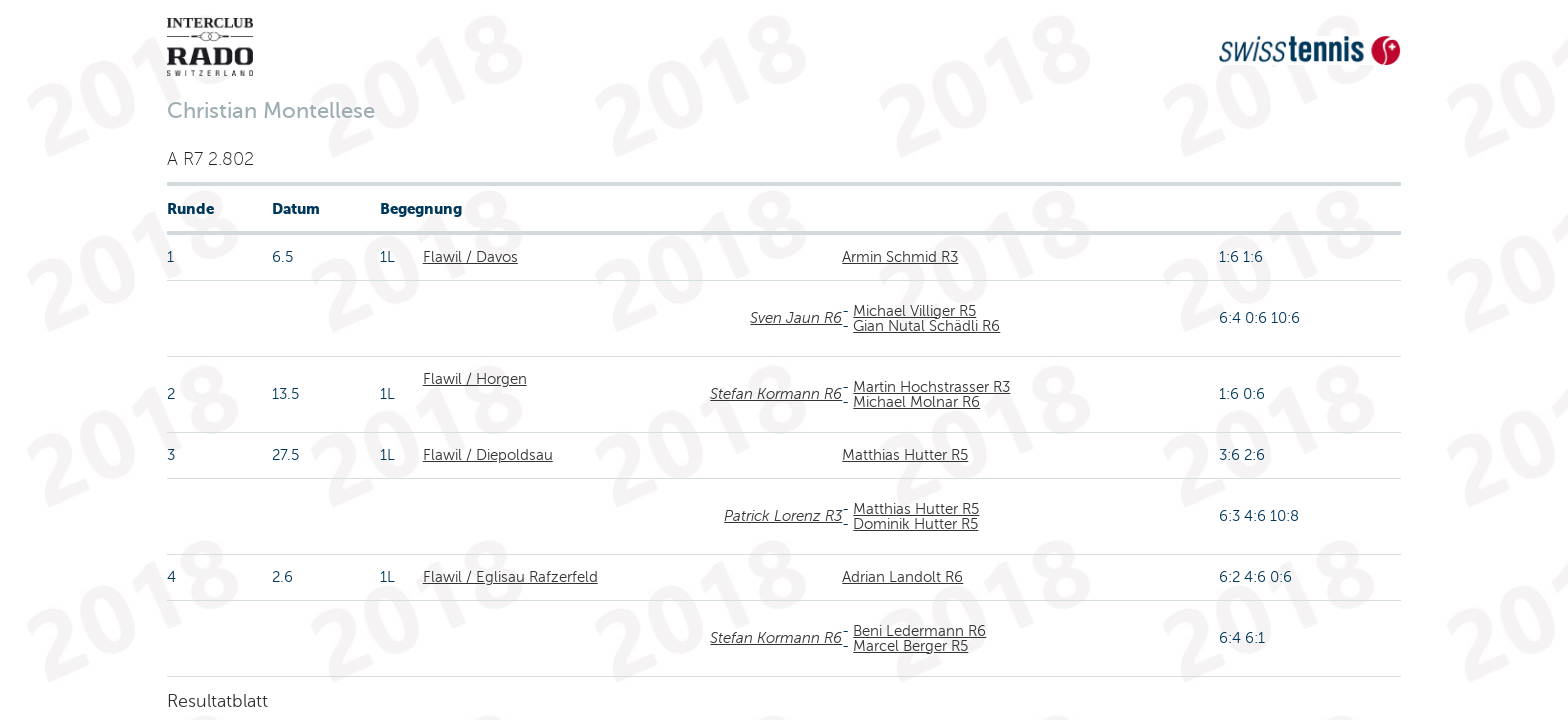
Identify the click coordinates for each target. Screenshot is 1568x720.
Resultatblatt (217, 701)
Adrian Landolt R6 (902, 577)
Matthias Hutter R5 (905, 455)
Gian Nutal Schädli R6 (926, 326)
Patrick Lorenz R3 (783, 516)
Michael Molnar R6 (916, 402)
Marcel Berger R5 (910, 646)
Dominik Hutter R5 (915, 524)
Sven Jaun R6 (796, 318)
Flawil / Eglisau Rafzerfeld (510, 577)
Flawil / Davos (470, 257)
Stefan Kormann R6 (776, 394)
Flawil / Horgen (475, 379)
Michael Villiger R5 (914, 311)
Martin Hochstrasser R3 (931, 387)
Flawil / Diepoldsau (488, 455)
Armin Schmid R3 (900, 257)
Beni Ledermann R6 (919, 631)
